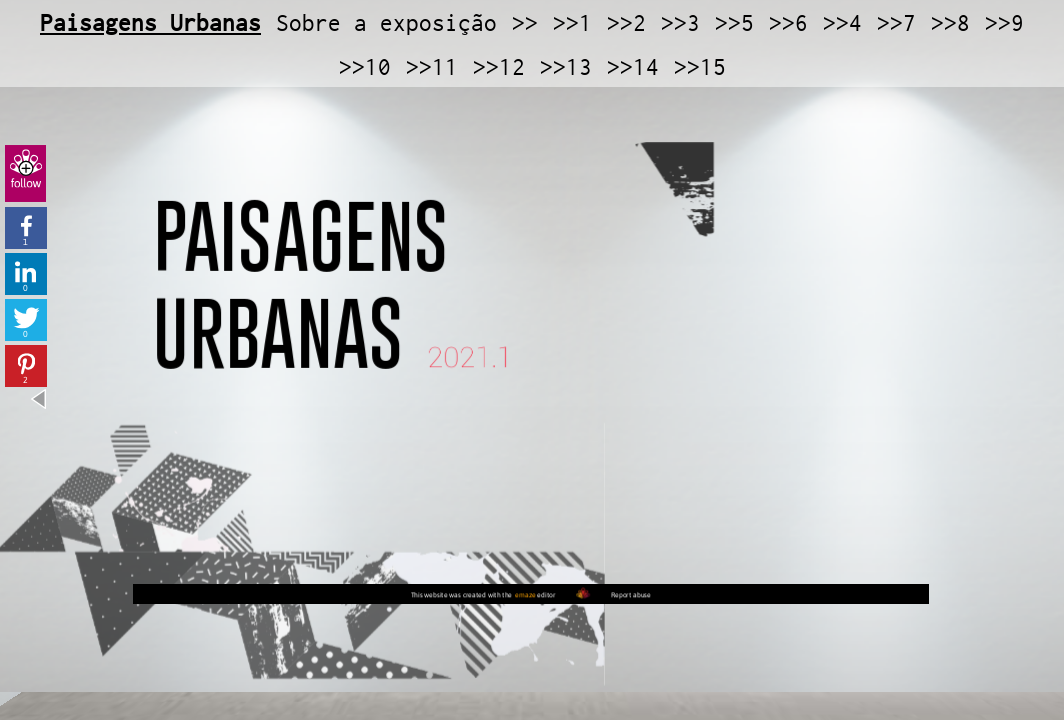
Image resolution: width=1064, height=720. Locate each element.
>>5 (734, 23)
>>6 (788, 23)
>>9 (1004, 23)
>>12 (499, 67)
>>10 (365, 67)
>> (525, 23)
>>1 (572, 23)
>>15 (700, 67)
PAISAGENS (331, 285)
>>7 (896, 23)
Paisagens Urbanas (150, 23)
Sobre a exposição (386, 23)
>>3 (680, 23)
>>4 (842, 23)
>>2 (626, 23)
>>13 (566, 67)
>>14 (633, 67)
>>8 (950, 23)
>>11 (432, 67)
